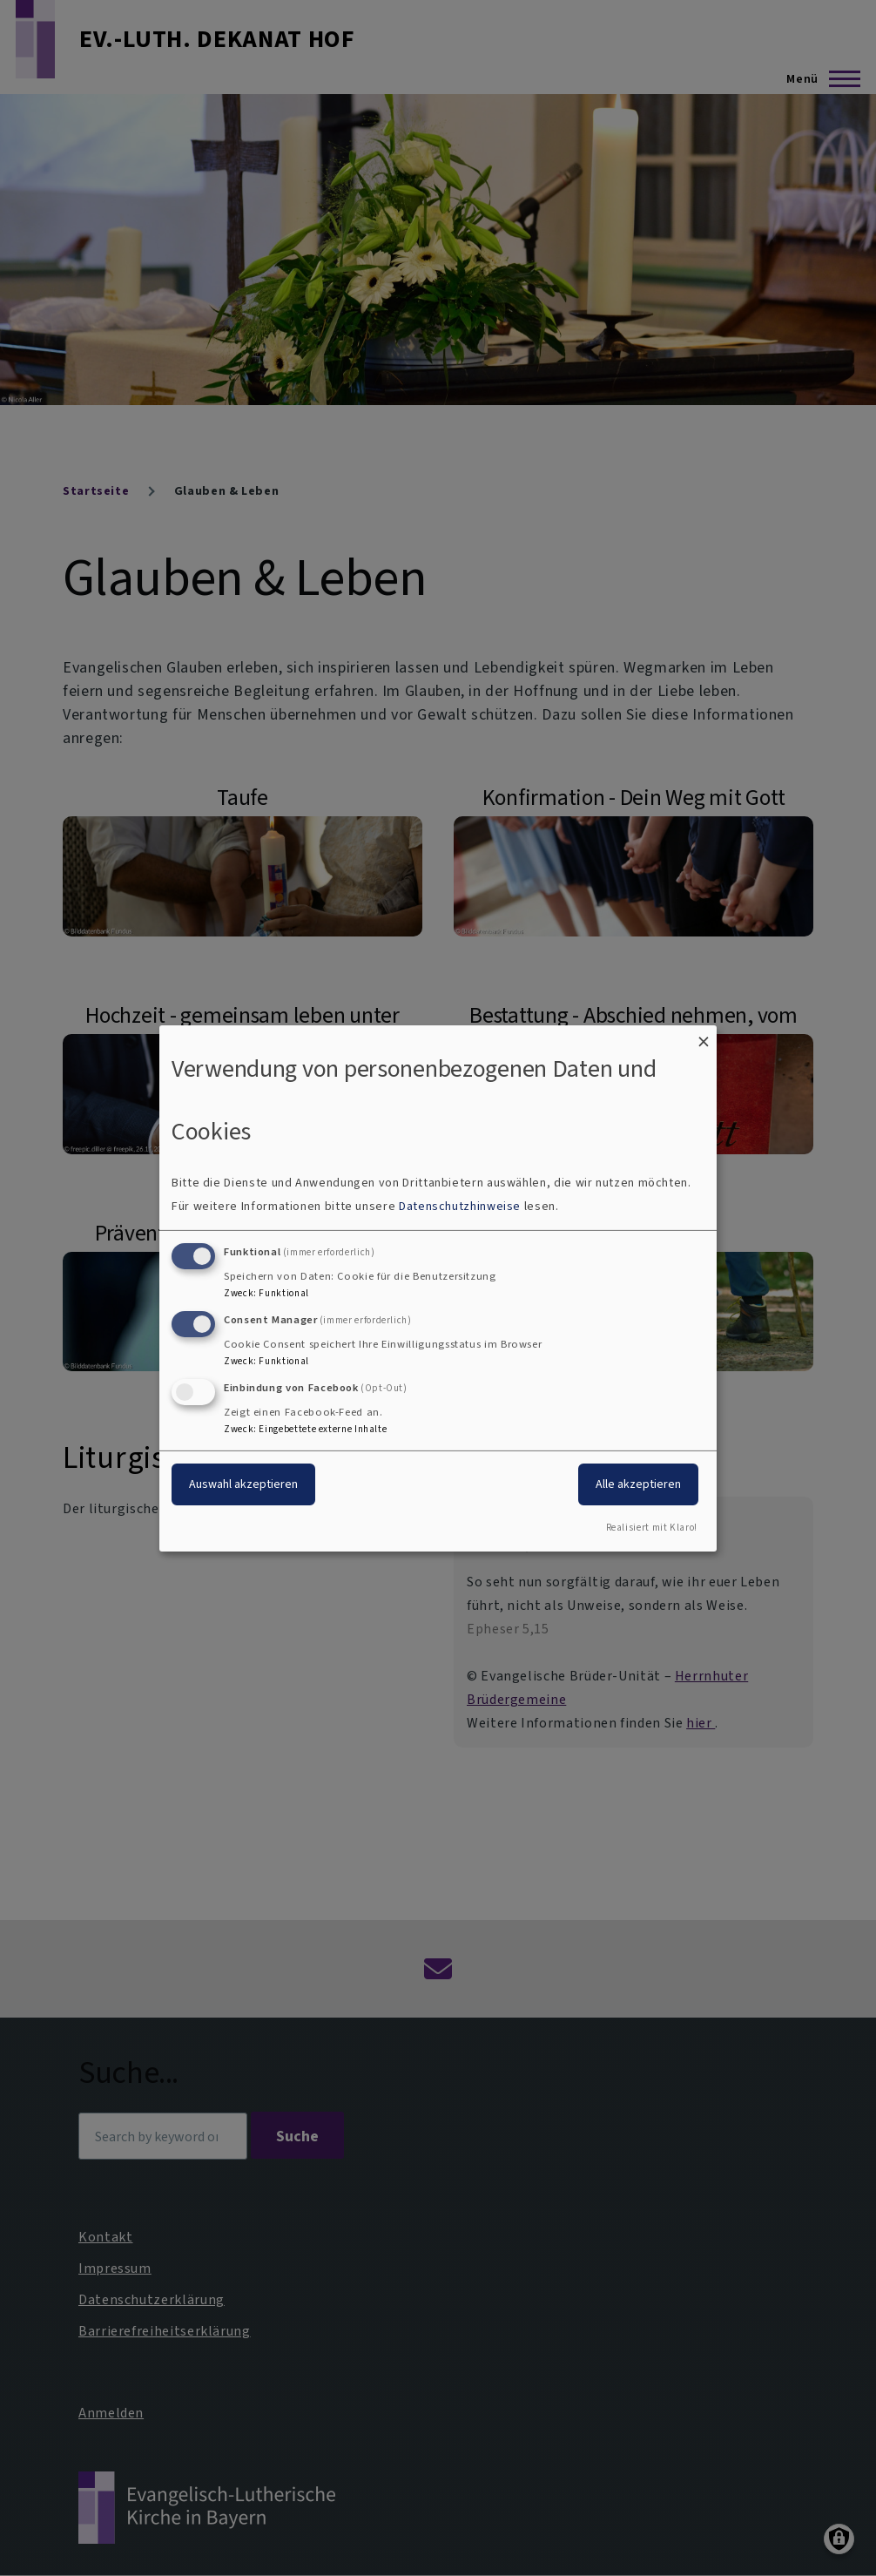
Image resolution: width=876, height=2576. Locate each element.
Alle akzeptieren (638, 1484)
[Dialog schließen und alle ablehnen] (704, 1035)
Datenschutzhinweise (460, 1206)
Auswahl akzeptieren (243, 1484)
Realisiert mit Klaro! (651, 1527)
